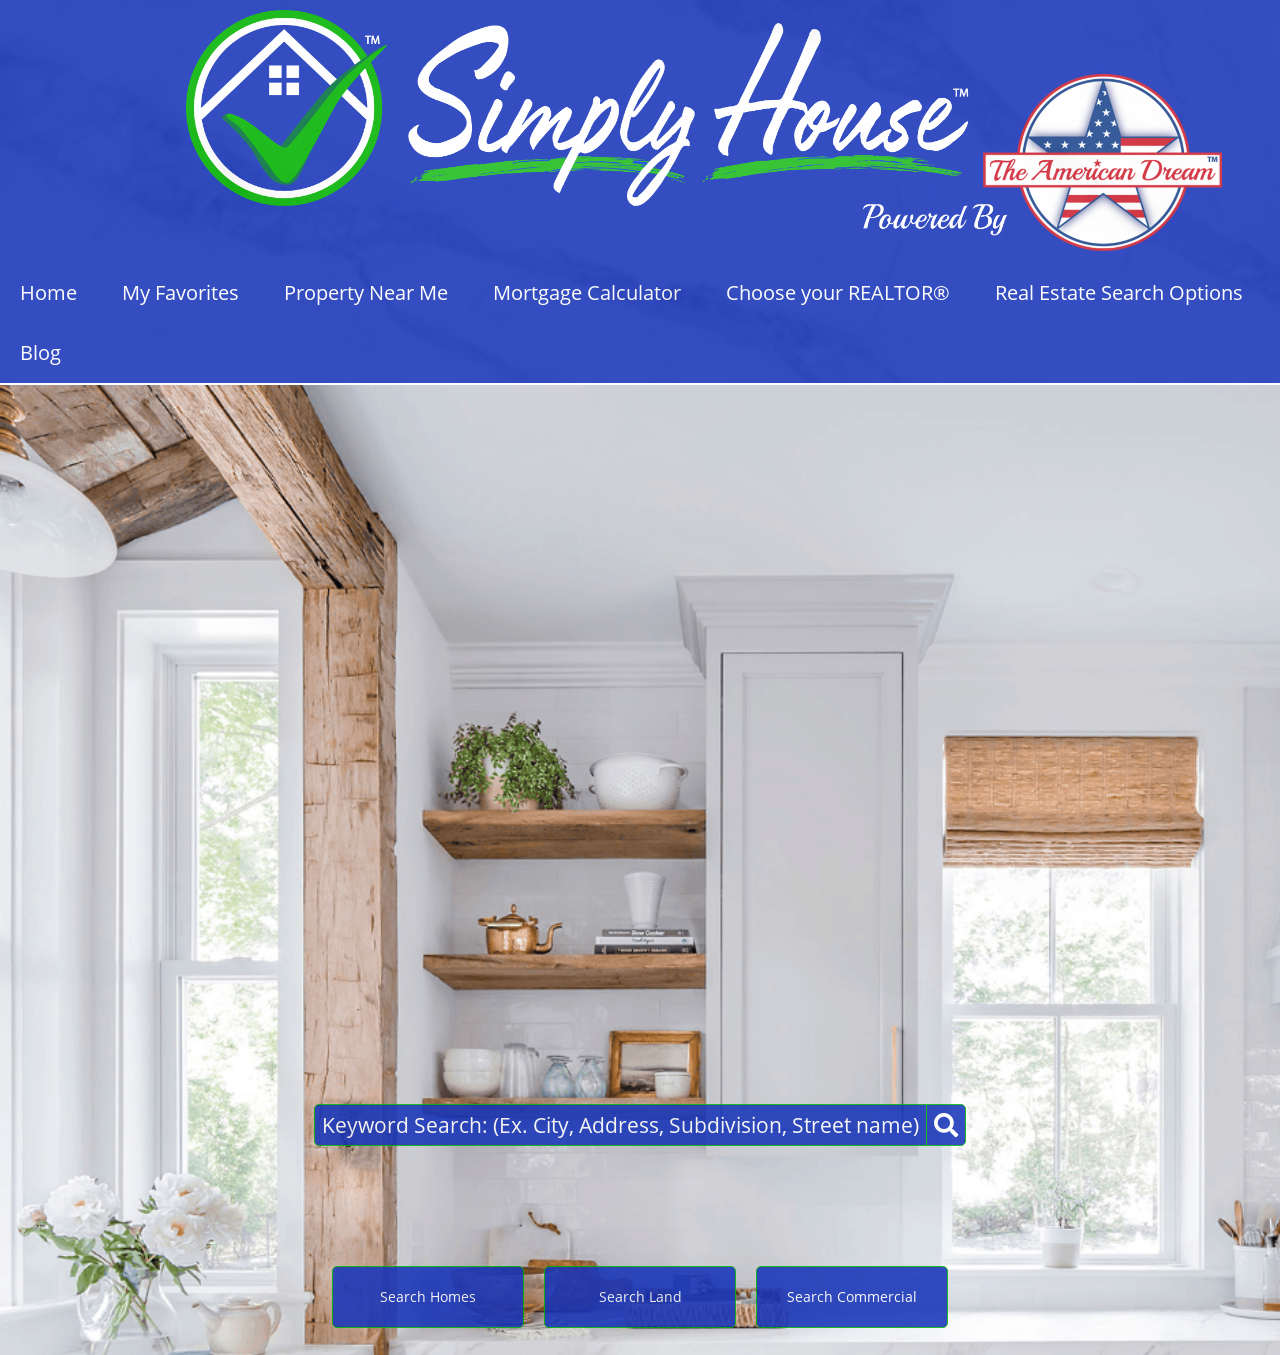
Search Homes (428, 1296)
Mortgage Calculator (587, 292)
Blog (40, 352)
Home (48, 292)
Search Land (640, 1296)
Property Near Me (366, 292)
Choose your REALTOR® (838, 292)
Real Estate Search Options (1119, 292)
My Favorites (180, 292)
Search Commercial (852, 1296)
